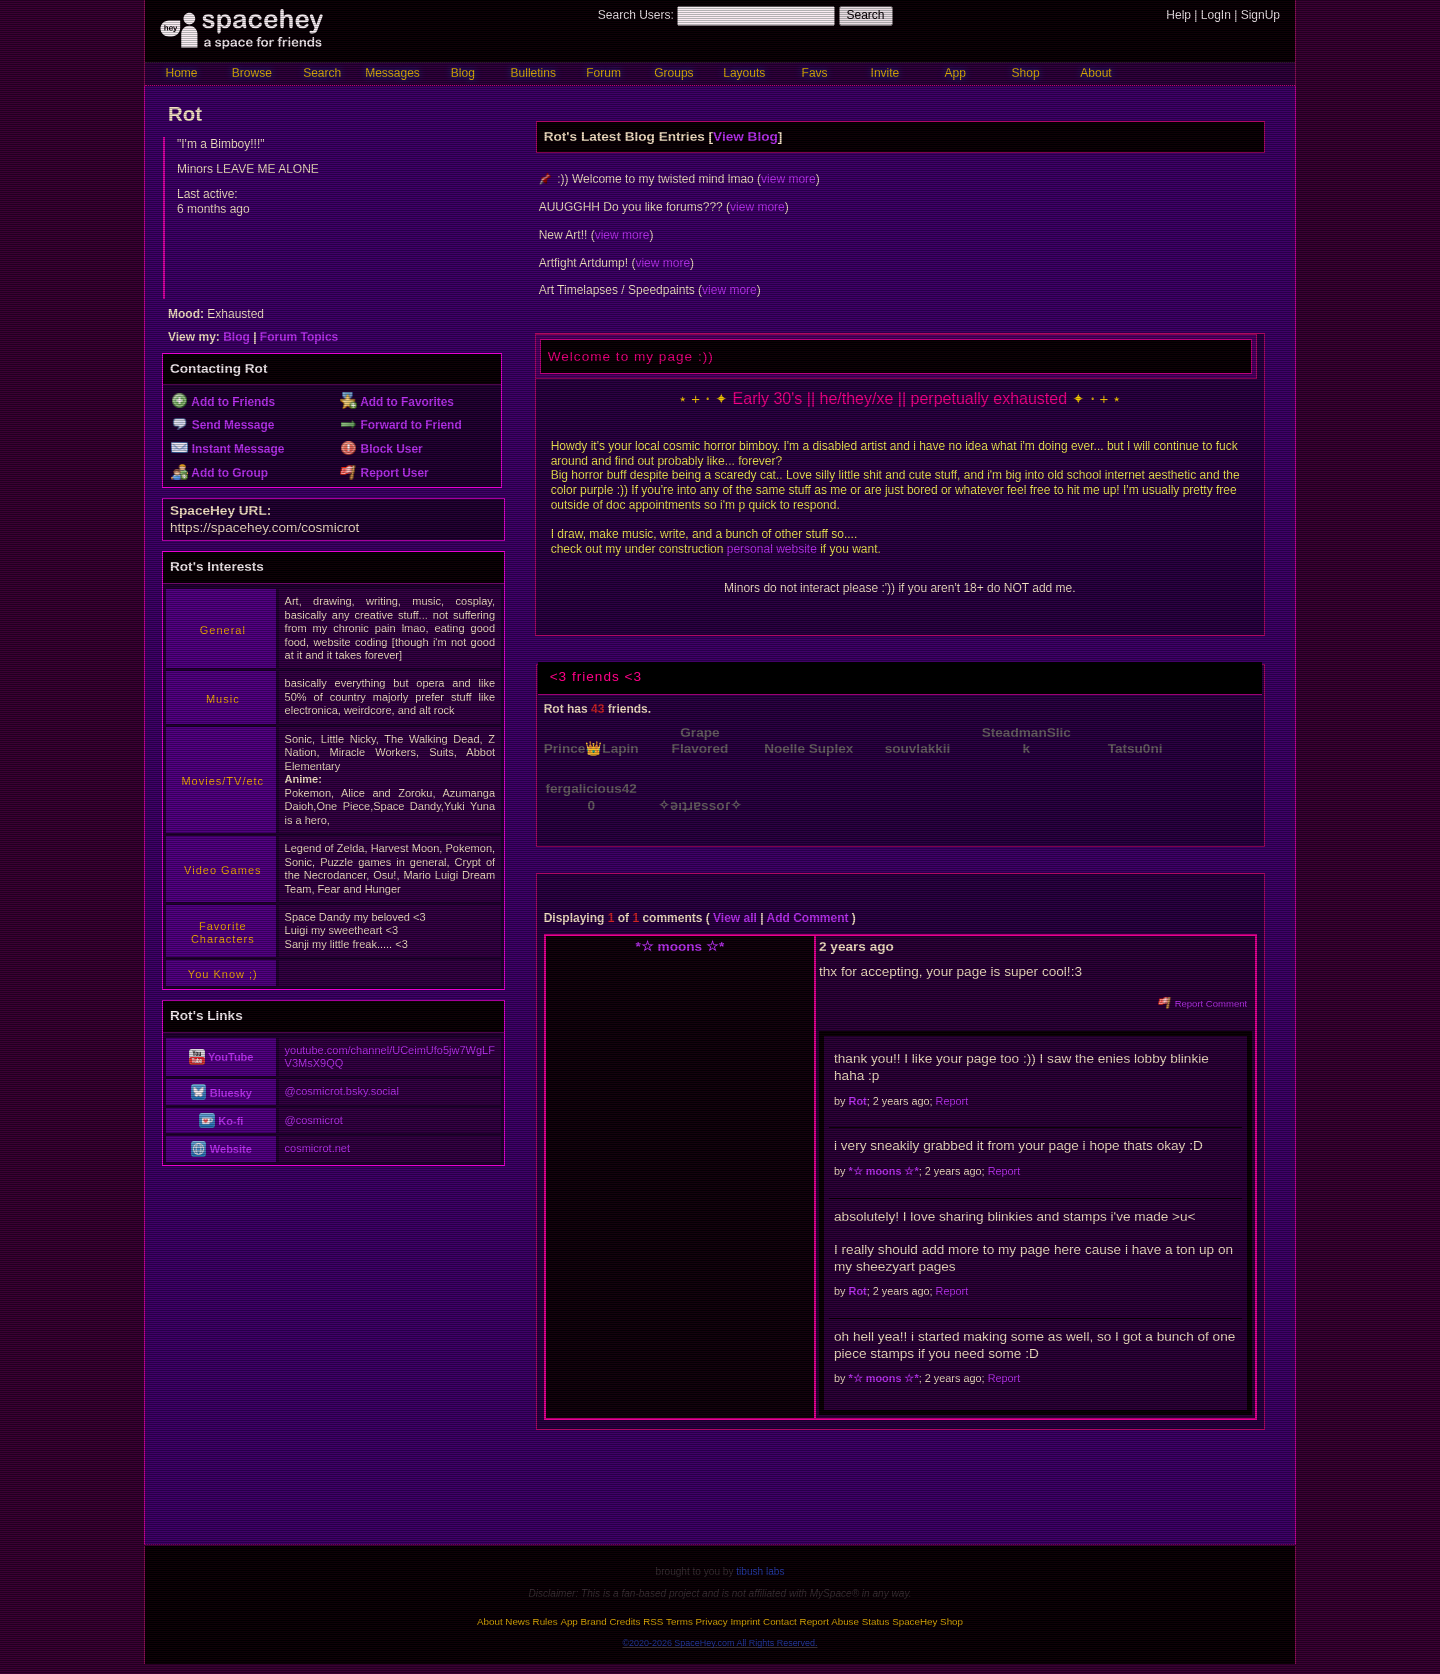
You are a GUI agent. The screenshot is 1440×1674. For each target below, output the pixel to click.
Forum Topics (299, 337)
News (517, 1621)
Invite (885, 73)
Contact (780, 1621)
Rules (545, 1621)
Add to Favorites (397, 402)
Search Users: (636, 15)
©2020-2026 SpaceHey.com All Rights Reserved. (719, 1643)
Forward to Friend (401, 425)
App (955, 73)
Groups (673, 73)
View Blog (745, 136)
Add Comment (807, 918)
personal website (772, 549)
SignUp (1260, 15)
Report (952, 1101)
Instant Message (227, 449)
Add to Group (219, 473)
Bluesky (221, 1093)
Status (876, 1621)
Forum (603, 73)
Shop (1026, 73)
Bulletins (533, 73)
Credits (624, 1621)
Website (221, 1149)
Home (181, 73)
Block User (381, 449)
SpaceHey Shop (927, 1621)
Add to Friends (223, 402)
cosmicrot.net (317, 1148)
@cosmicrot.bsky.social (342, 1091)
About (1095, 73)
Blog (463, 73)
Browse (252, 73)
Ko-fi (221, 1121)
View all (735, 918)
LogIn (1216, 15)
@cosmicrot (314, 1120)
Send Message (222, 425)
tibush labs (760, 1571)
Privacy (712, 1621)
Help (1178, 15)
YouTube (221, 1057)
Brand (594, 1621)
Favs (815, 73)
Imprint (745, 1621)
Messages (392, 73)
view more (788, 179)
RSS (653, 1621)
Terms (679, 1621)
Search (866, 15)
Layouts (744, 73)
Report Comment (1202, 1003)
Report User (384, 473)
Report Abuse (829, 1621)
